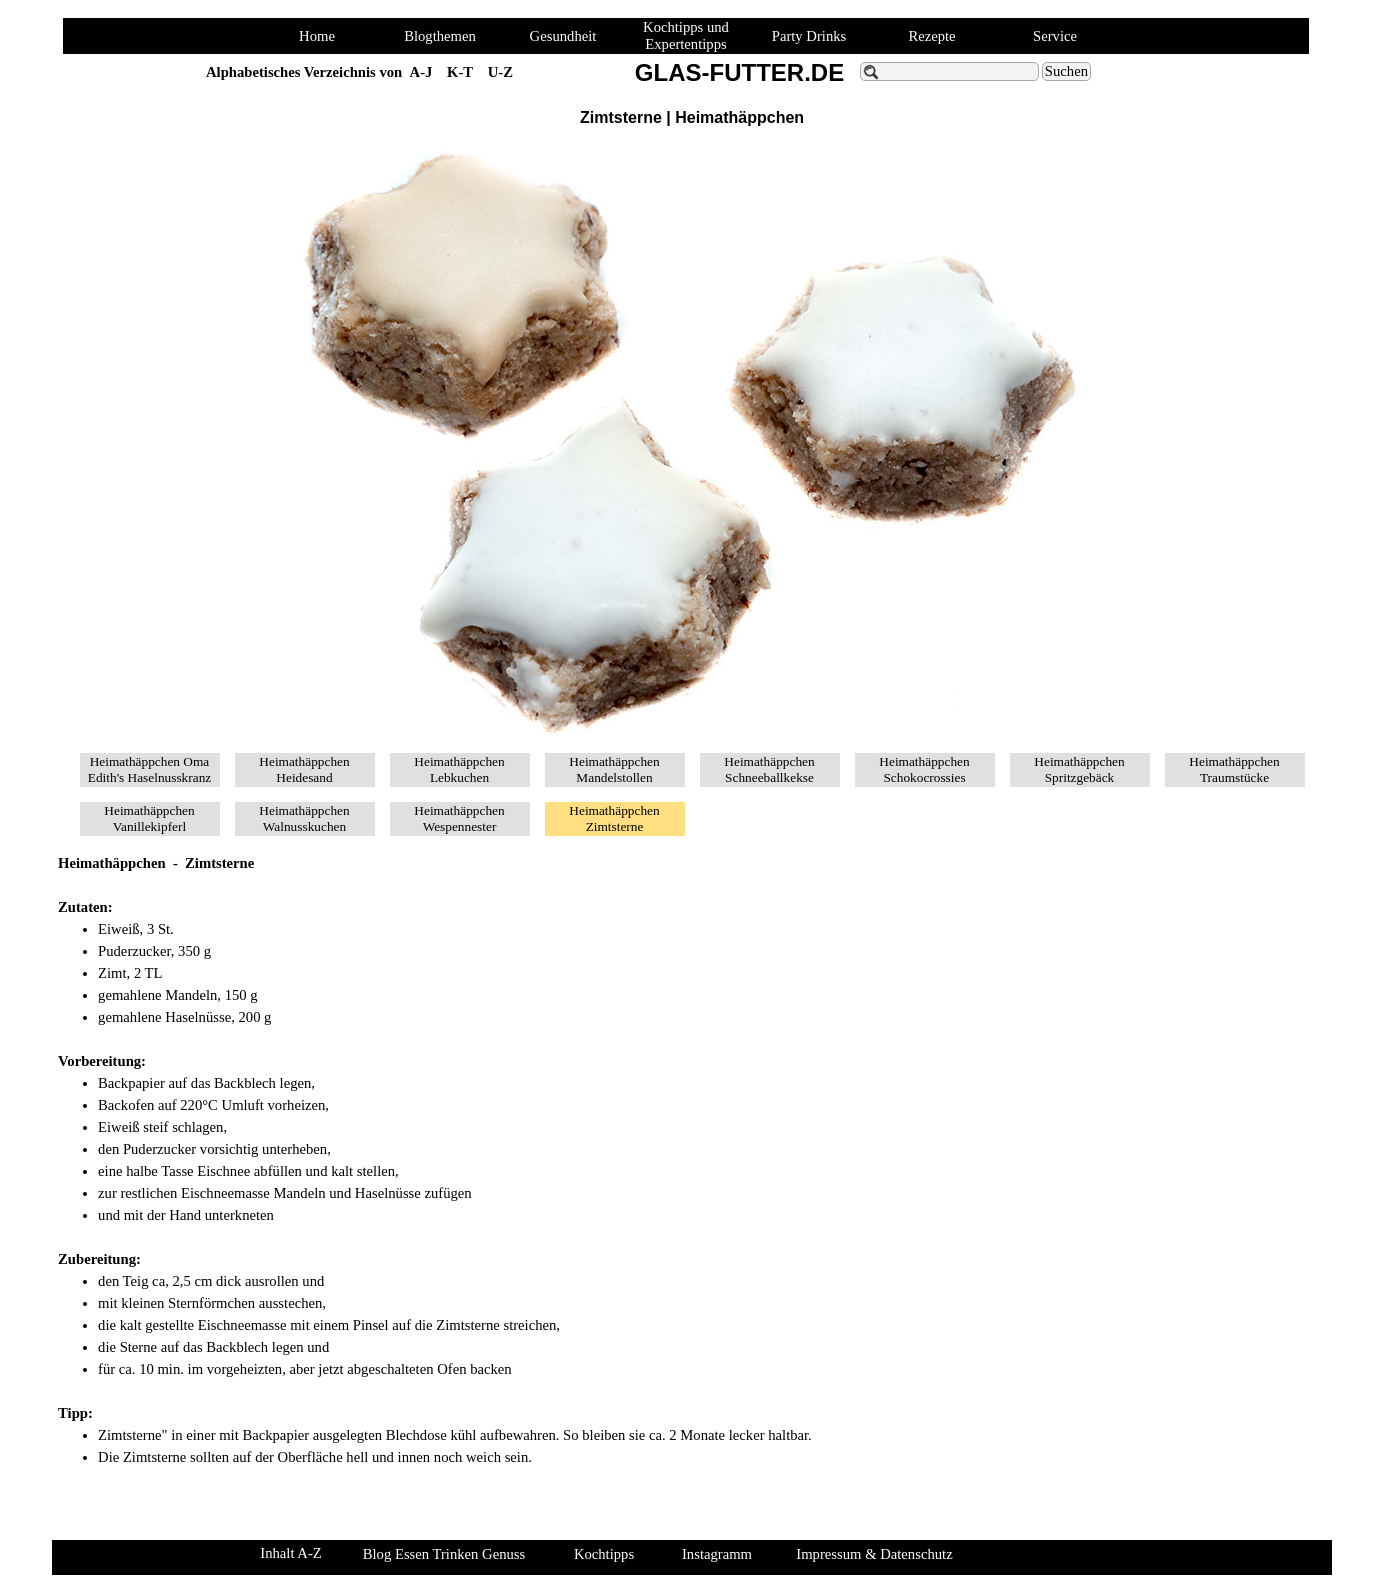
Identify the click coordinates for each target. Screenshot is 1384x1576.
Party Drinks (809, 36)
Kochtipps (604, 1554)
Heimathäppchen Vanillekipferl (149, 818)
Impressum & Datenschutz (874, 1554)
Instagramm (717, 1554)
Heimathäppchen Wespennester (459, 818)
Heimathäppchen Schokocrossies (924, 769)
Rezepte (931, 36)
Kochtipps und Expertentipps (686, 35)
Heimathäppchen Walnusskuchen (304, 818)
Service (1055, 36)
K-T (460, 72)
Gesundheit (563, 36)
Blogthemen (440, 36)
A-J (421, 72)
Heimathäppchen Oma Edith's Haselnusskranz (149, 769)
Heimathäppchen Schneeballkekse (769, 769)
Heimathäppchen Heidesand (304, 769)
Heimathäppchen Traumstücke (1234, 769)
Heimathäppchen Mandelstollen (614, 769)
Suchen (1066, 71)
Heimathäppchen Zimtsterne (614, 818)
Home (317, 36)
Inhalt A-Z (290, 1553)
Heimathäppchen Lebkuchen (459, 769)
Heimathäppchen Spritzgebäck (1079, 769)
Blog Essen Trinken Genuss (444, 1554)
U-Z (500, 72)
